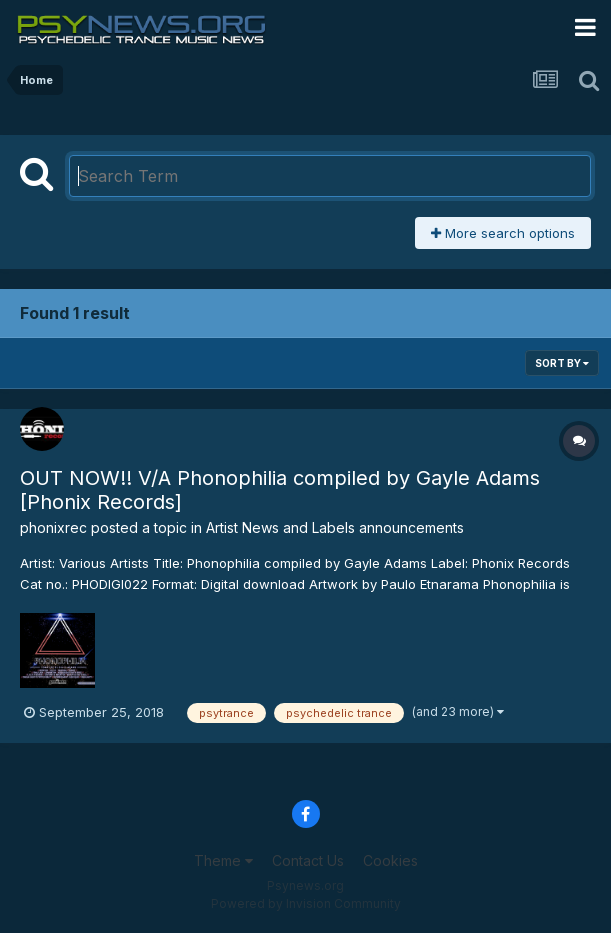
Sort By (562, 363)
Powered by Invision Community (306, 903)
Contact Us (308, 860)
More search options (503, 233)
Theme (223, 860)
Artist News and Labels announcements (335, 527)
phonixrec (53, 527)
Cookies (390, 860)
